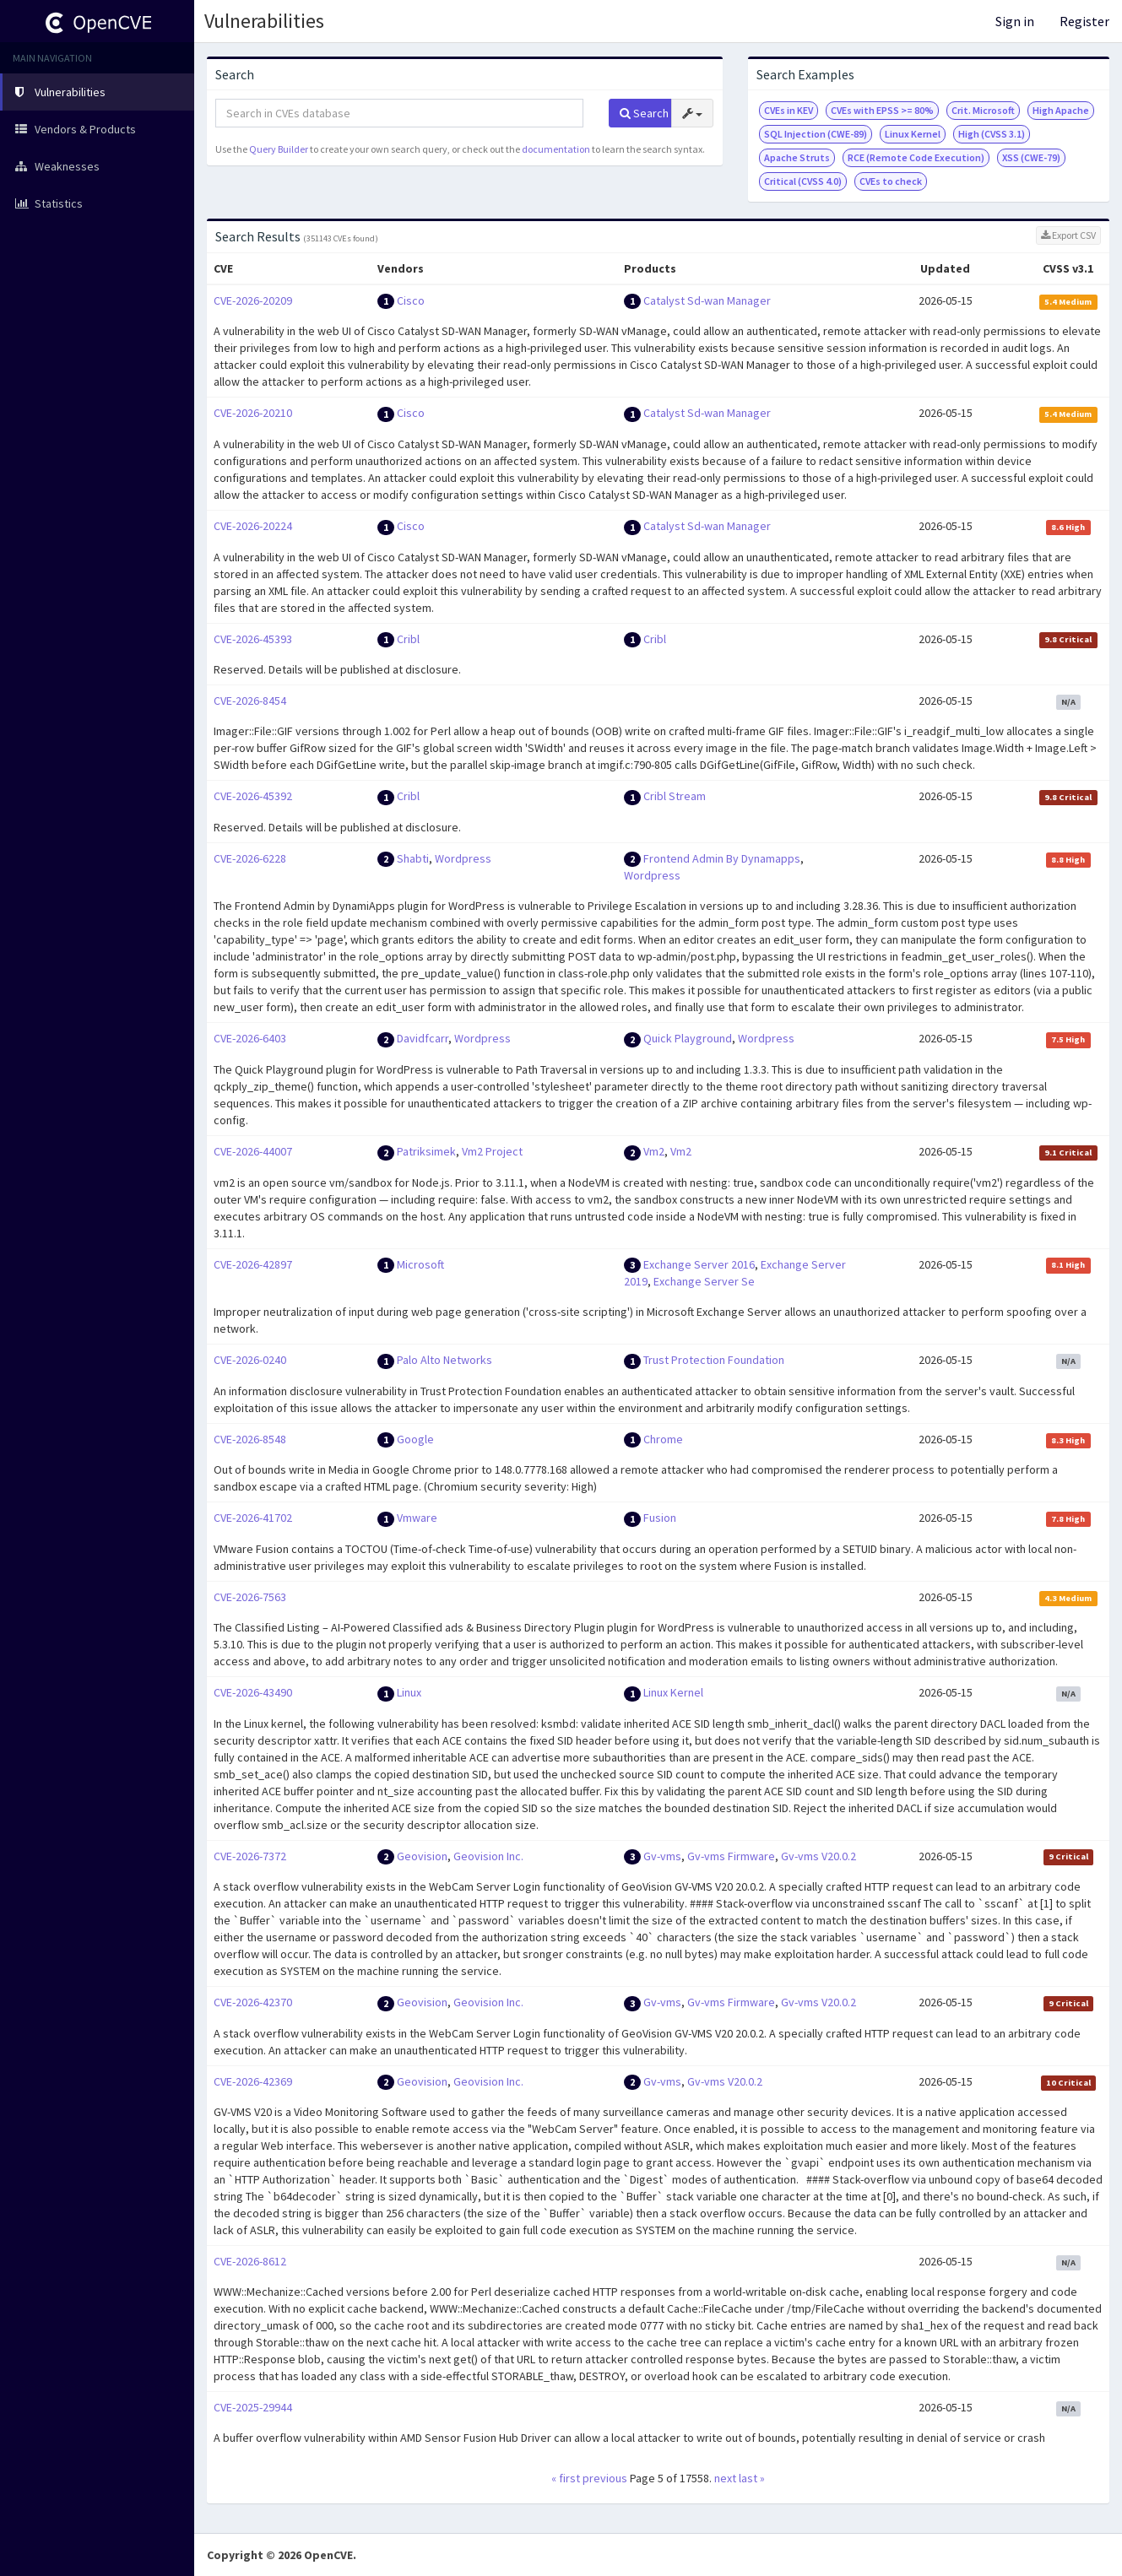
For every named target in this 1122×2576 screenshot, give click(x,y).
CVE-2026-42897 (253, 1264)
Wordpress (463, 858)
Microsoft (420, 1264)
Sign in (1014, 21)
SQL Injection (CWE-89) (815, 133)
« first (565, 2478)
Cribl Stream (674, 796)
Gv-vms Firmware (731, 1856)
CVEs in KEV (788, 110)
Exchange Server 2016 (699, 1264)
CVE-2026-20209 (253, 300)
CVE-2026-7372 (250, 1856)
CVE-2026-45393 (253, 639)
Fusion (659, 1517)
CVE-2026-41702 (253, 1517)
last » (752, 2478)
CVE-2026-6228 (250, 858)
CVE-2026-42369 (253, 2081)
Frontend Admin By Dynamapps (721, 858)
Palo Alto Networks (444, 1359)
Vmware (417, 1517)
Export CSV (1068, 235)
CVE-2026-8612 (250, 2261)
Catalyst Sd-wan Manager (707, 300)
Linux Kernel (912, 133)
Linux (409, 1692)
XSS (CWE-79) (1031, 157)
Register (1084, 21)
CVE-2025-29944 (253, 2407)
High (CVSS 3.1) (991, 133)
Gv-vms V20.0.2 (818, 1856)
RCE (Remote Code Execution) (916, 157)
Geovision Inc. (488, 1856)
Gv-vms (662, 1856)
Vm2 (653, 1151)
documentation (556, 149)
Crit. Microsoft (983, 110)
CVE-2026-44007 (253, 1151)
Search (644, 113)
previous (605, 2478)
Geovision (422, 1856)
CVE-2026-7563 (250, 1597)
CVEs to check (890, 181)
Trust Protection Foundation (713, 1359)
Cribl (408, 639)
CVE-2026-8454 (250, 700)
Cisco (411, 300)
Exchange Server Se (704, 1281)
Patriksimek (426, 1151)
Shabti (413, 858)
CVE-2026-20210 (253, 412)
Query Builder (278, 149)
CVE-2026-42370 (253, 2002)
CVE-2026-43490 (253, 1692)
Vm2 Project (492, 1151)
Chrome (663, 1439)
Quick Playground (687, 1038)
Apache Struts (797, 157)
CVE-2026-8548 (250, 1439)
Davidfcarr (422, 1038)
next (725, 2478)
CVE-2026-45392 (253, 796)
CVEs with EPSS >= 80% (882, 110)
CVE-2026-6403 (250, 1038)
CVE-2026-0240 (250, 1359)
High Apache (1061, 110)
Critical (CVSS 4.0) (803, 181)
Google (415, 1439)
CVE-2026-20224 (253, 525)
